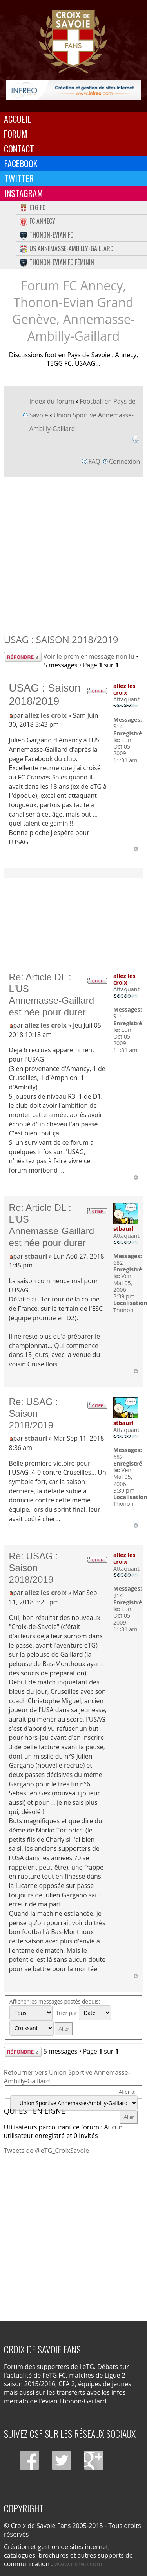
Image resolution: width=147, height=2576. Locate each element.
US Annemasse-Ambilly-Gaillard (67, 248)
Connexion (124, 461)
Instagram (23, 193)
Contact (19, 148)
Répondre (23, 657)
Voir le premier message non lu (89, 656)
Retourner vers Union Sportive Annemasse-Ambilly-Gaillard (67, 2076)
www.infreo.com (78, 2564)
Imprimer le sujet (135, 439)
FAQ (94, 461)
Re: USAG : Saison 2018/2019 (33, 1413)
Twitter (19, 178)
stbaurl (36, 1256)
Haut (136, 849)
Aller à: (127, 2091)
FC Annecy (37, 221)
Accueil (17, 119)
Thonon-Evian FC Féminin (57, 262)
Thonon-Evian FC (46, 235)
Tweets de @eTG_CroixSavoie (46, 2150)
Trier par (83, 2012)
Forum (15, 134)
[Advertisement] (73, 553)
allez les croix (46, 715)
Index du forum (51, 401)
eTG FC (32, 207)
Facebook (21, 163)
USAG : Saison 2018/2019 (61, 639)
